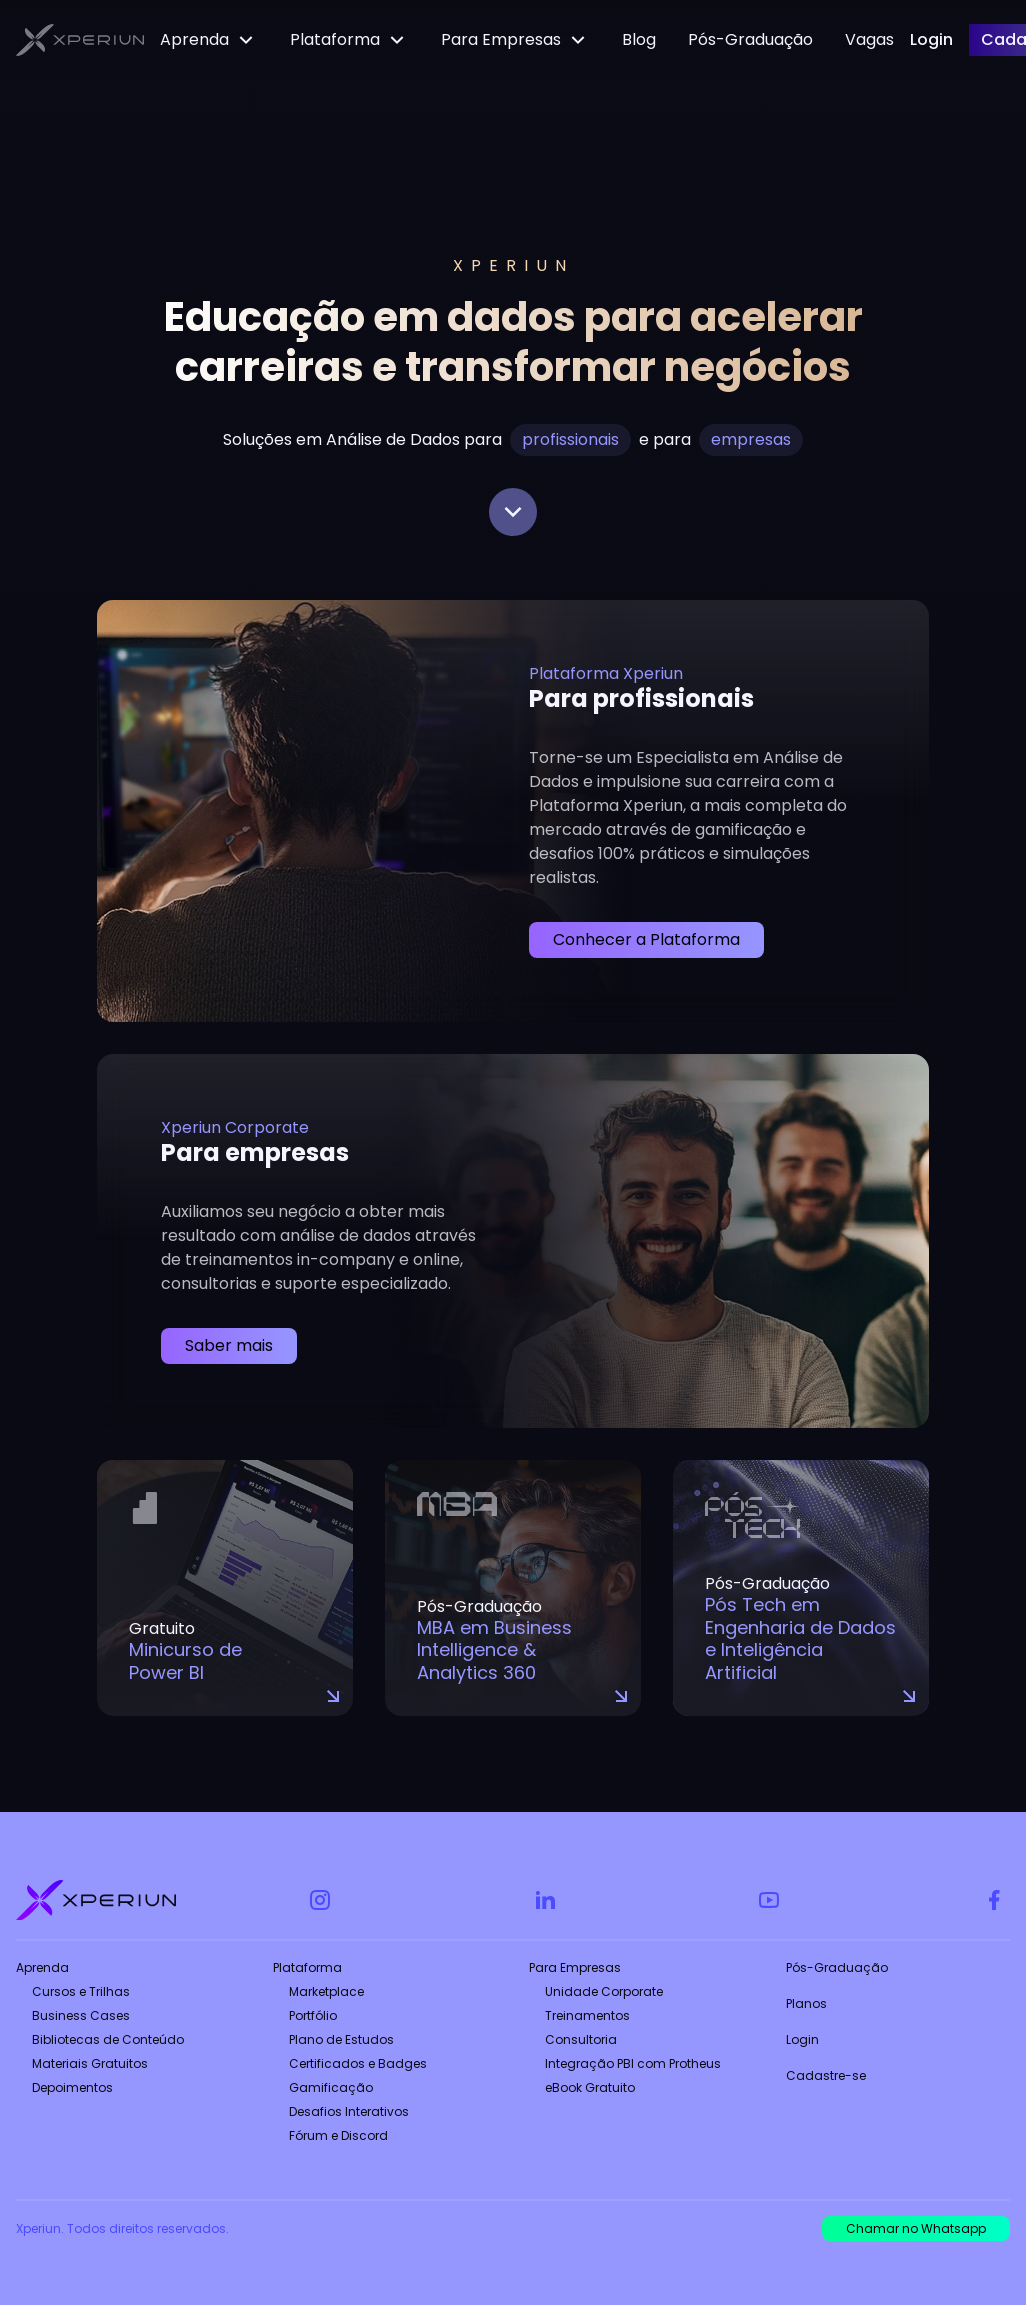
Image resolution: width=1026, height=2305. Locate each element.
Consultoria (581, 2039)
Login (802, 2039)
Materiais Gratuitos (90, 2063)
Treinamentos (587, 2015)
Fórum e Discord (338, 2135)
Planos (806, 2003)
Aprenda (42, 1967)
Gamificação (331, 2087)
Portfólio (313, 2015)
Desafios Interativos (349, 2111)
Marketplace (326, 1991)
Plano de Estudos (341, 2039)
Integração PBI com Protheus (633, 2063)
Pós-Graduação (837, 1967)
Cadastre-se (826, 2075)
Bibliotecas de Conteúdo (108, 2039)
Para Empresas (575, 1967)
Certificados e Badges (358, 2063)
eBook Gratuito (590, 2087)
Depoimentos (72, 2087)
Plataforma (307, 1967)
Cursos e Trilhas (81, 1991)
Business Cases (81, 2015)
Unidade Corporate (604, 1991)
